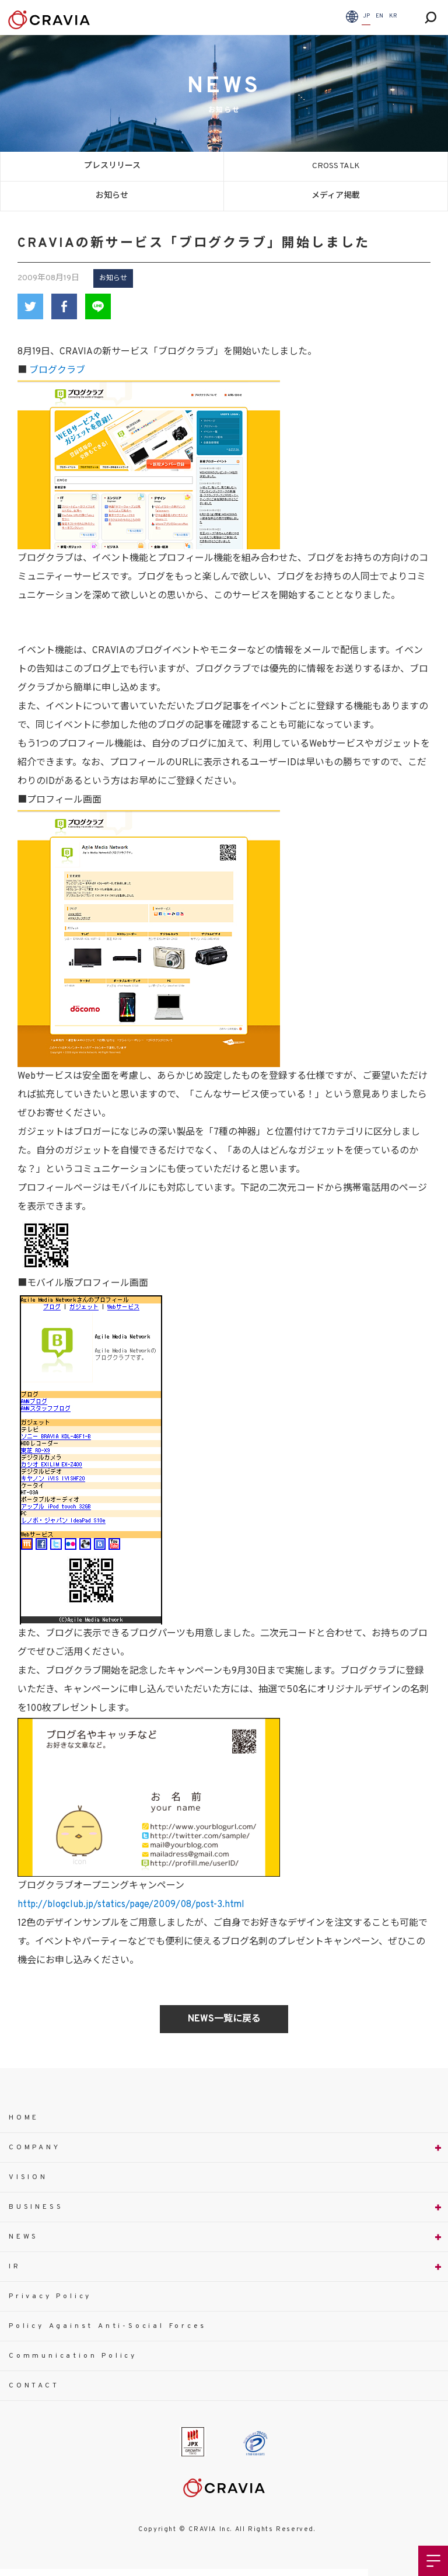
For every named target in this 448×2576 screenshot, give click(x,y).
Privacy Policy (50, 2296)
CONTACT (34, 2385)
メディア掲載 (336, 196)
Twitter (30, 306)
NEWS (23, 2237)
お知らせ (112, 196)
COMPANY (35, 2147)
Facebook (64, 306)
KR (393, 16)
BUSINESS (36, 2207)
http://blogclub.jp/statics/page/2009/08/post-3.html (131, 1905)
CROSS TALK (336, 166)
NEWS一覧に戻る (224, 2019)
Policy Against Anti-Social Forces (107, 2326)
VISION (28, 2177)
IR (15, 2266)
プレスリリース (112, 166)
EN (379, 16)
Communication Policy (73, 2356)
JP (366, 16)
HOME (24, 2117)
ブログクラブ (57, 371)
